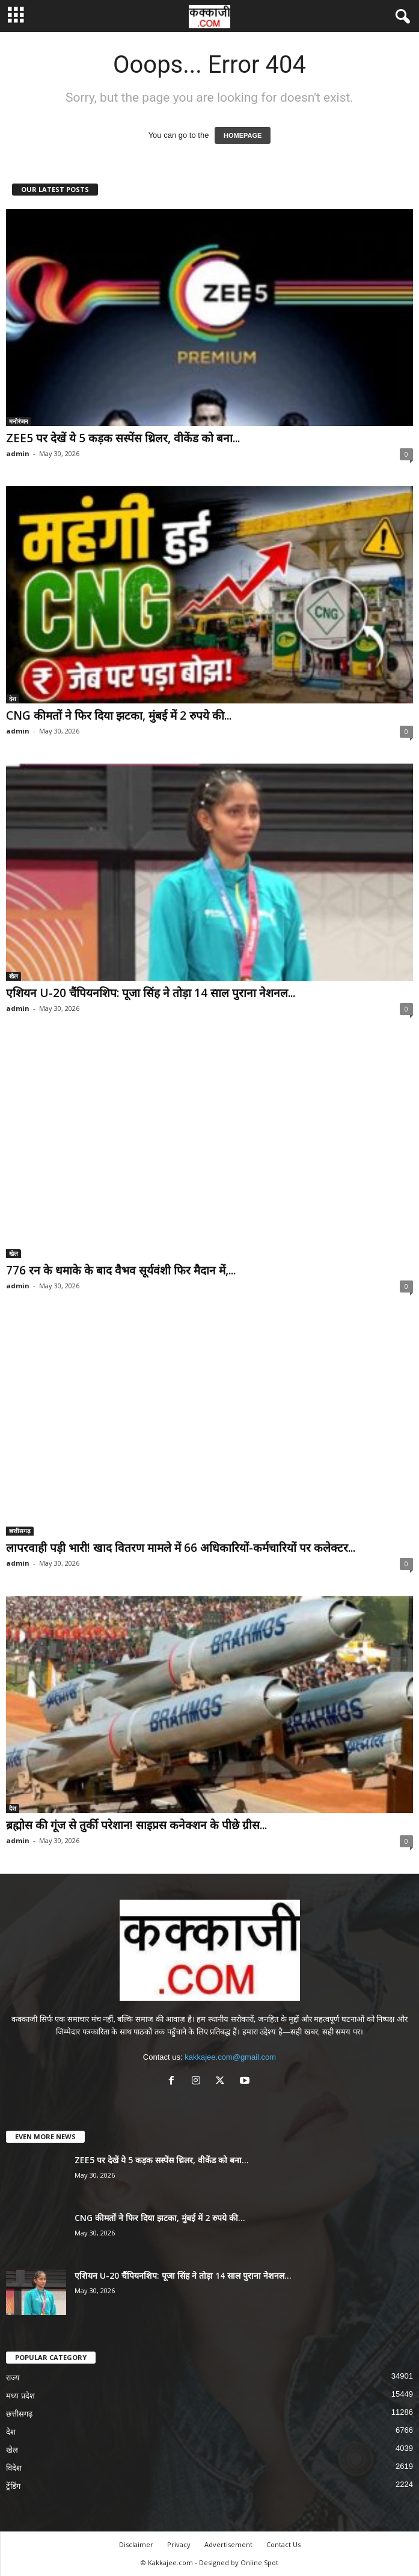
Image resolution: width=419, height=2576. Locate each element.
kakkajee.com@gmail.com (230, 2057)
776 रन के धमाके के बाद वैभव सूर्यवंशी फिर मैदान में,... (121, 1270)
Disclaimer (136, 2544)
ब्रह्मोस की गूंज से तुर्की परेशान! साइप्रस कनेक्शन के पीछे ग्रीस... (136, 1825)
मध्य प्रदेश (20, 2395)
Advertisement (228, 2544)
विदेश (14, 2468)
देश (12, 698)
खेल (13, 976)
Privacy (179, 2544)
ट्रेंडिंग (13, 2486)
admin (17, 453)
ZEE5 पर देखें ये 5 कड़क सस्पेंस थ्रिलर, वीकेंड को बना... (123, 438)
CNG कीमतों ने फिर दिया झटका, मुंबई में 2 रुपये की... (118, 715)
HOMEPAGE (242, 135)
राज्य (13, 2377)
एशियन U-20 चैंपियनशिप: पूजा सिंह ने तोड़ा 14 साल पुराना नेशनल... (150, 993)
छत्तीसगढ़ (20, 1531)
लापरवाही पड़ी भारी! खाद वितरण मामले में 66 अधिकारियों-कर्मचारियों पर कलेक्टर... (180, 1547)
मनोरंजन (18, 421)
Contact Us (283, 2544)
